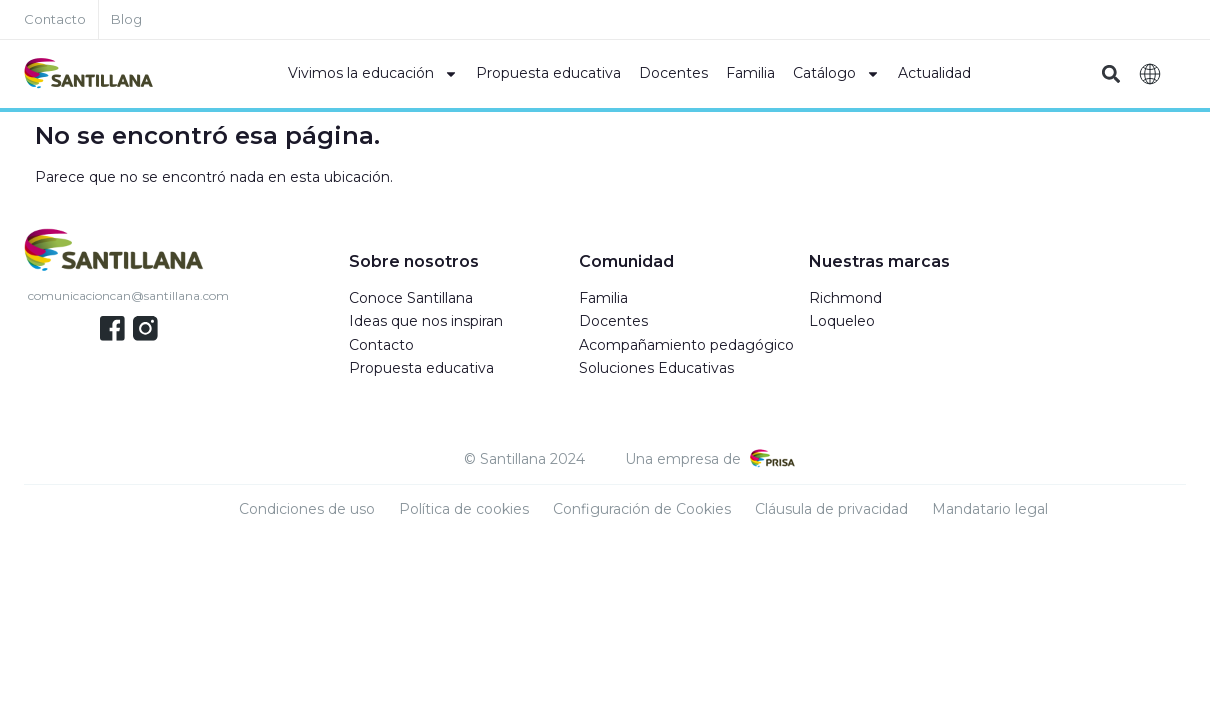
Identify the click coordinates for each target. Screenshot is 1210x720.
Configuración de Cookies (642, 509)
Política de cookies (464, 509)
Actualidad (934, 73)
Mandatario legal (990, 509)
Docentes (673, 73)
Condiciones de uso (307, 509)
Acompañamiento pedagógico (686, 345)
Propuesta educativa (548, 73)
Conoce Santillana (411, 298)
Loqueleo (842, 321)
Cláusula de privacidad (831, 509)
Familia (750, 73)
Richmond (845, 298)
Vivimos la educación (373, 74)
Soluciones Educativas (656, 368)
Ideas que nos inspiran (426, 321)
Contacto (381, 345)
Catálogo (836, 74)
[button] (1111, 74)
